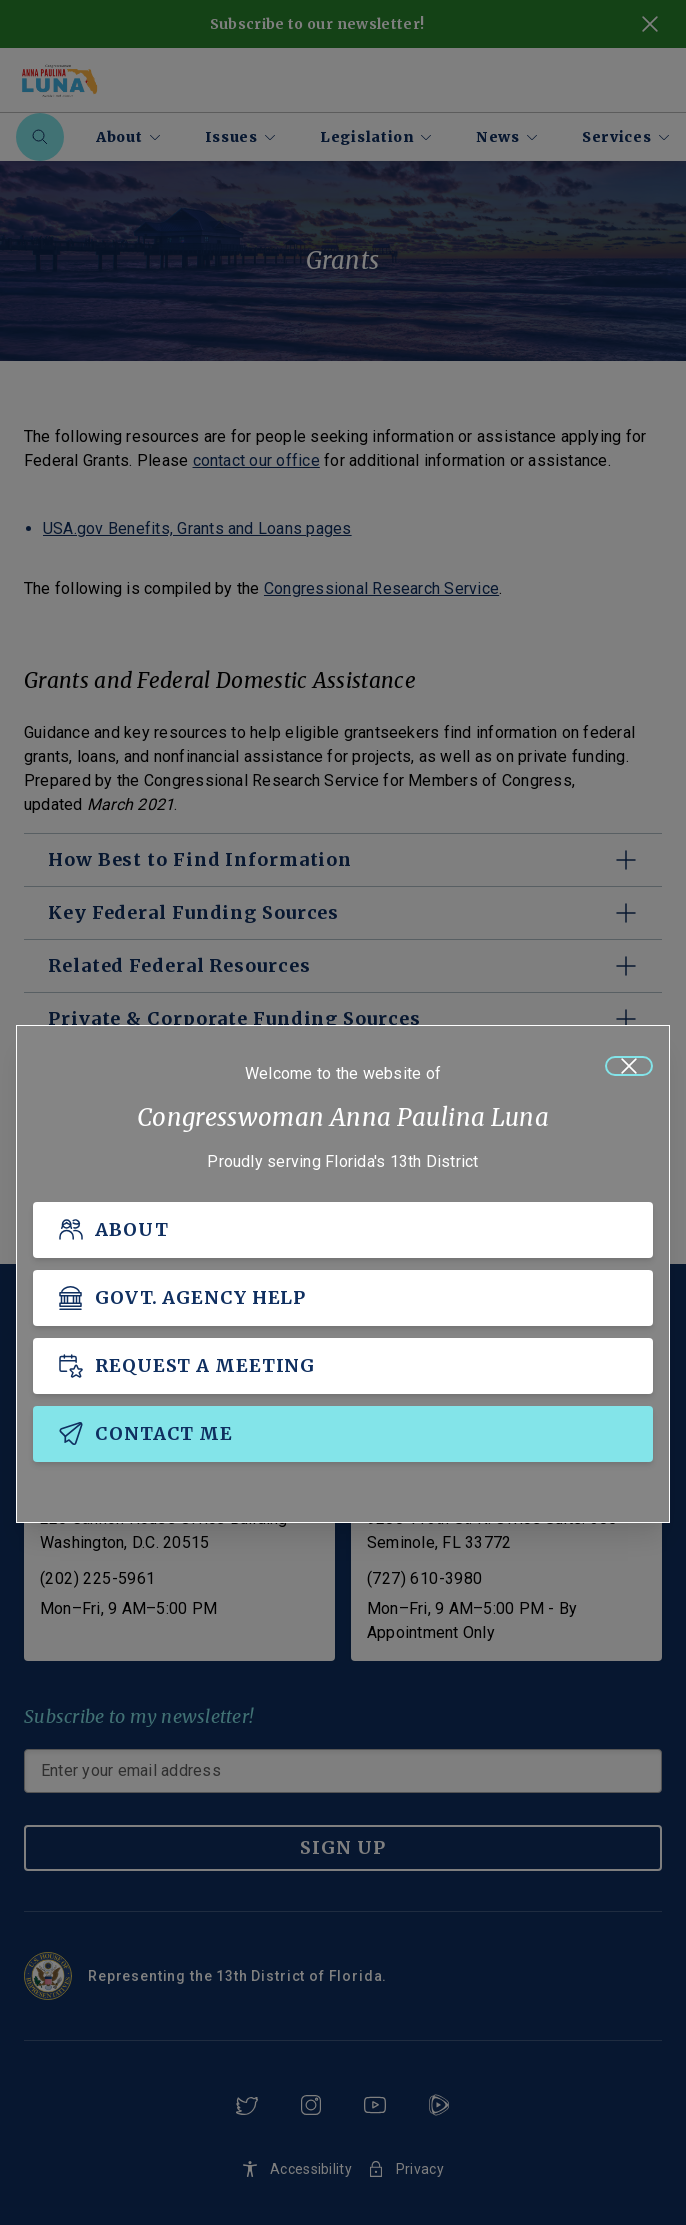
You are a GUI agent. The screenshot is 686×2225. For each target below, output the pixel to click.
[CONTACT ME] (343, 1434)
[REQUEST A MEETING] (343, 1366)
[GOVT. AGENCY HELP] (343, 1298)
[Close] (629, 1066)
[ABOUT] (343, 1230)
